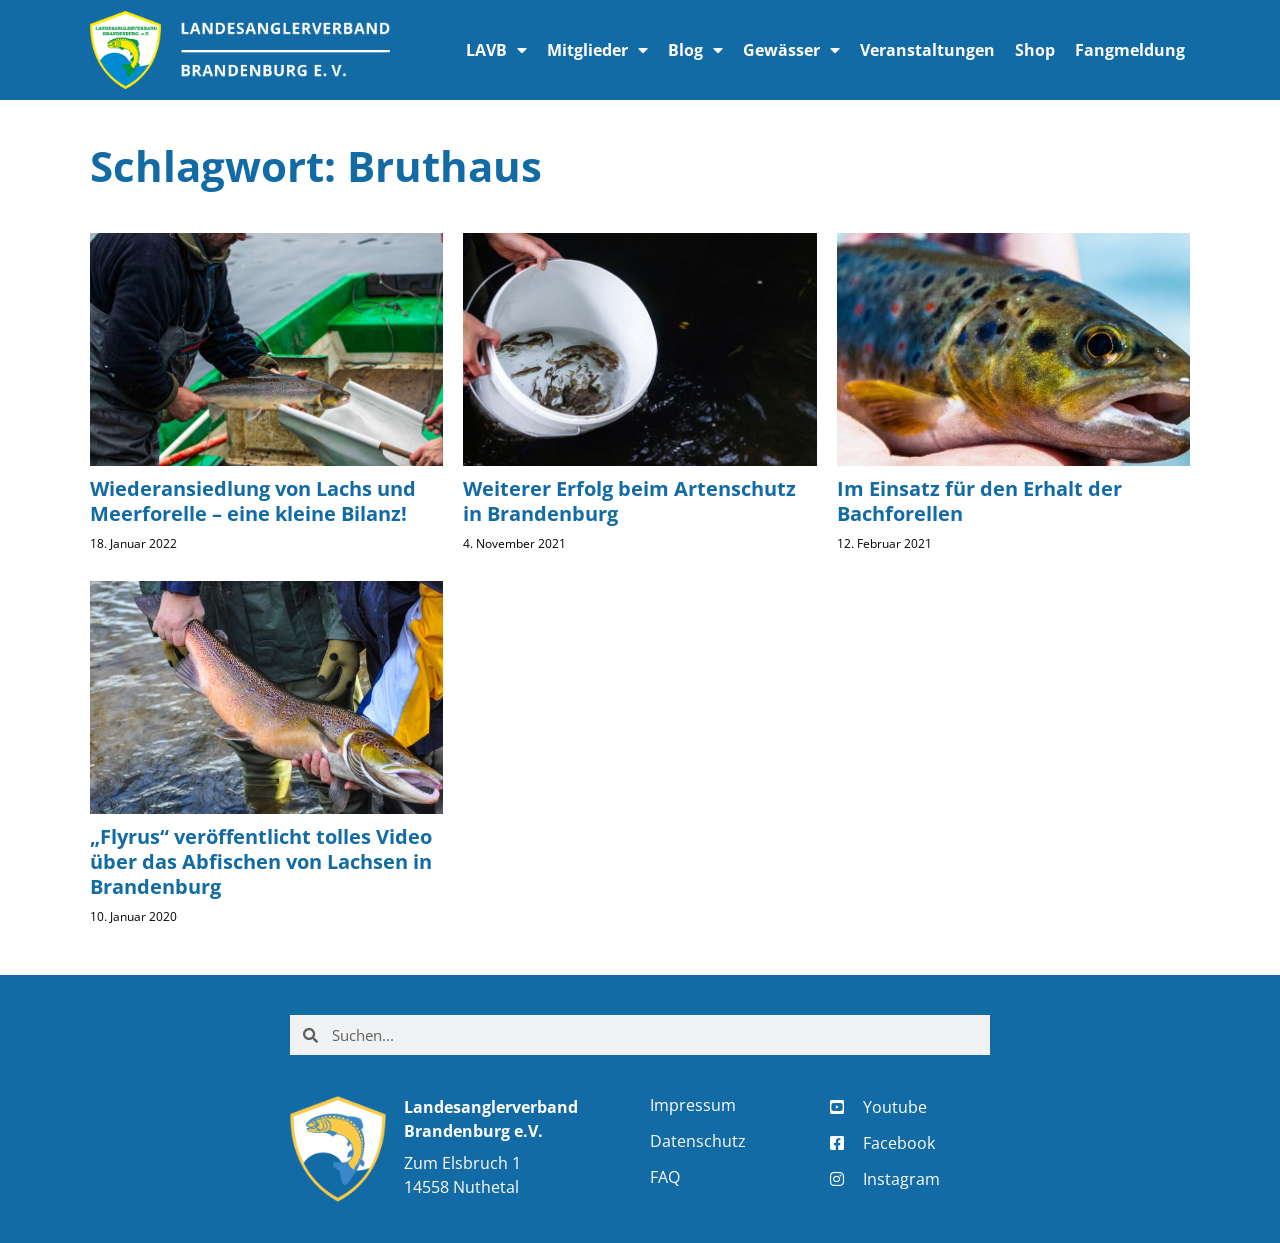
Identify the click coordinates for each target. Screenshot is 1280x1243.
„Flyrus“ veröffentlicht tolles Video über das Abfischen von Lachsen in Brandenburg (261, 861)
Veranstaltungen (927, 50)
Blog (695, 50)
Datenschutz (698, 1141)
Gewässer (791, 50)
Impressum (693, 1105)
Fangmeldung (1130, 50)
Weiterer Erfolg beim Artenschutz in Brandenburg (629, 501)
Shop (1035, 50)
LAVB (496, 50)
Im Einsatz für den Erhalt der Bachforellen (979, 501)
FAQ (665, 1177)
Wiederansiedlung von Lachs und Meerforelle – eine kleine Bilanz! (253, 501)
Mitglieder (597, 50)
